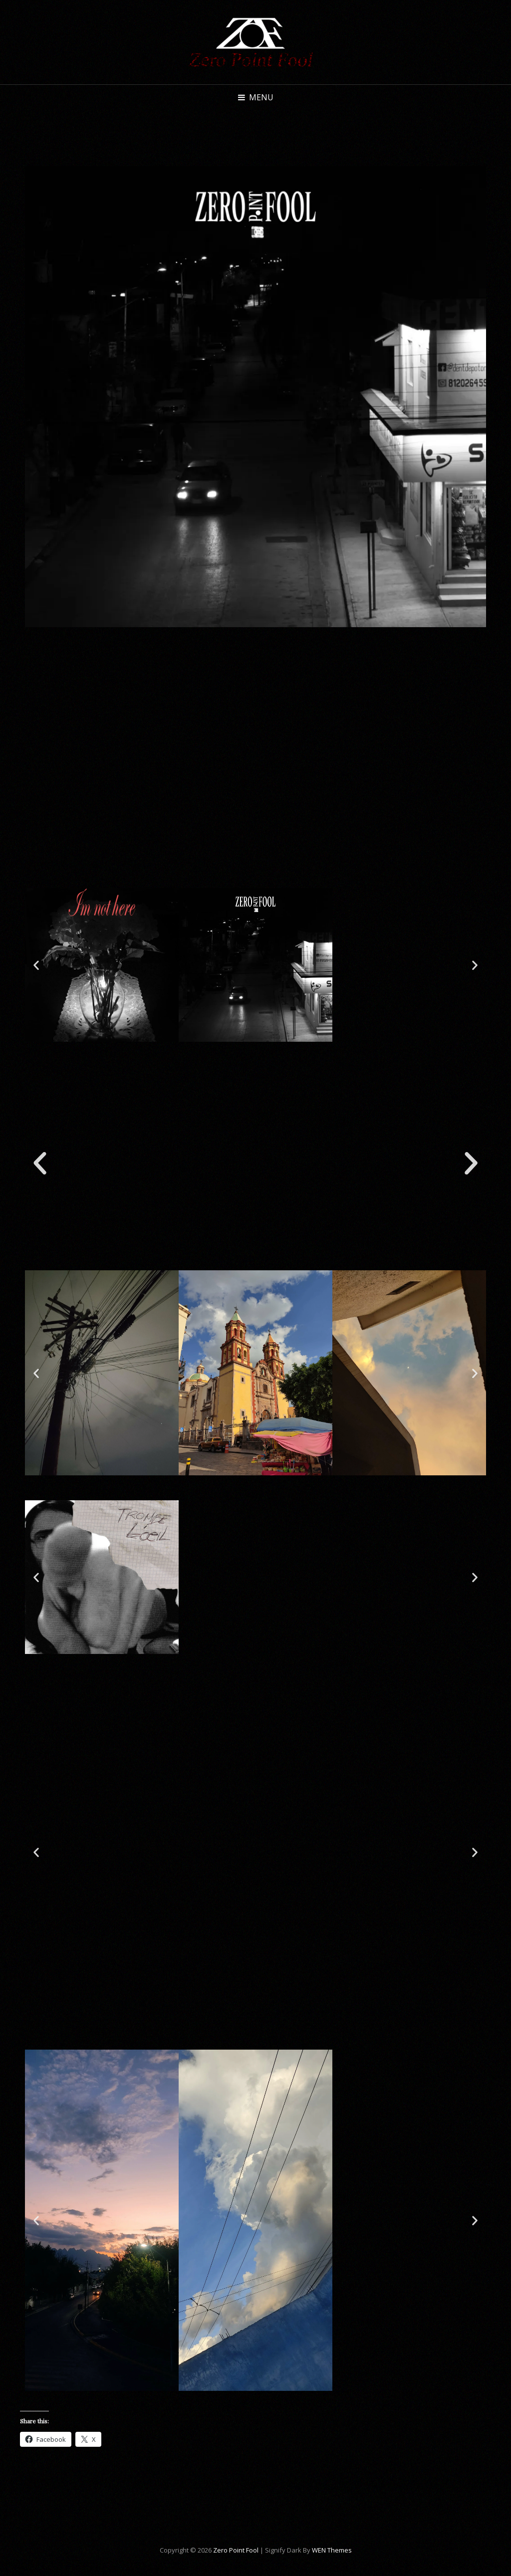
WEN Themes (332, 2550)
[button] (36, 964)
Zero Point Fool (235, 2550)
